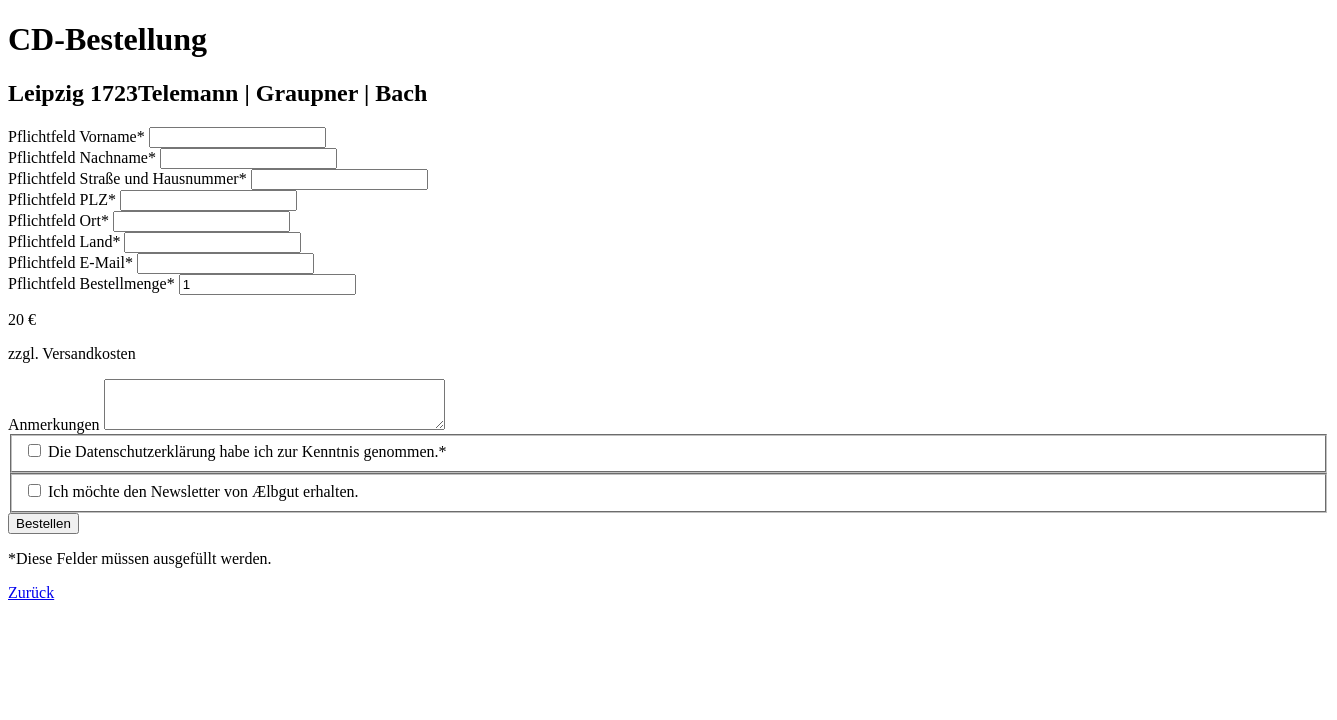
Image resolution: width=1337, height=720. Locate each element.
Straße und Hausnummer (129, 178)
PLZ (64, 199)
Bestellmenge (93, 283)
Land (66, 241)
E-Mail (72, 262)
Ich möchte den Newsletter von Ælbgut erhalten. (203, 500)
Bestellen (43, 532)
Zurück (31, 601)
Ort (60, 220)
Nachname (84, 157)
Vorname (78, 136)
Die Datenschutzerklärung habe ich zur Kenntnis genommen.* (247, 460)
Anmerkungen (56, 433)
